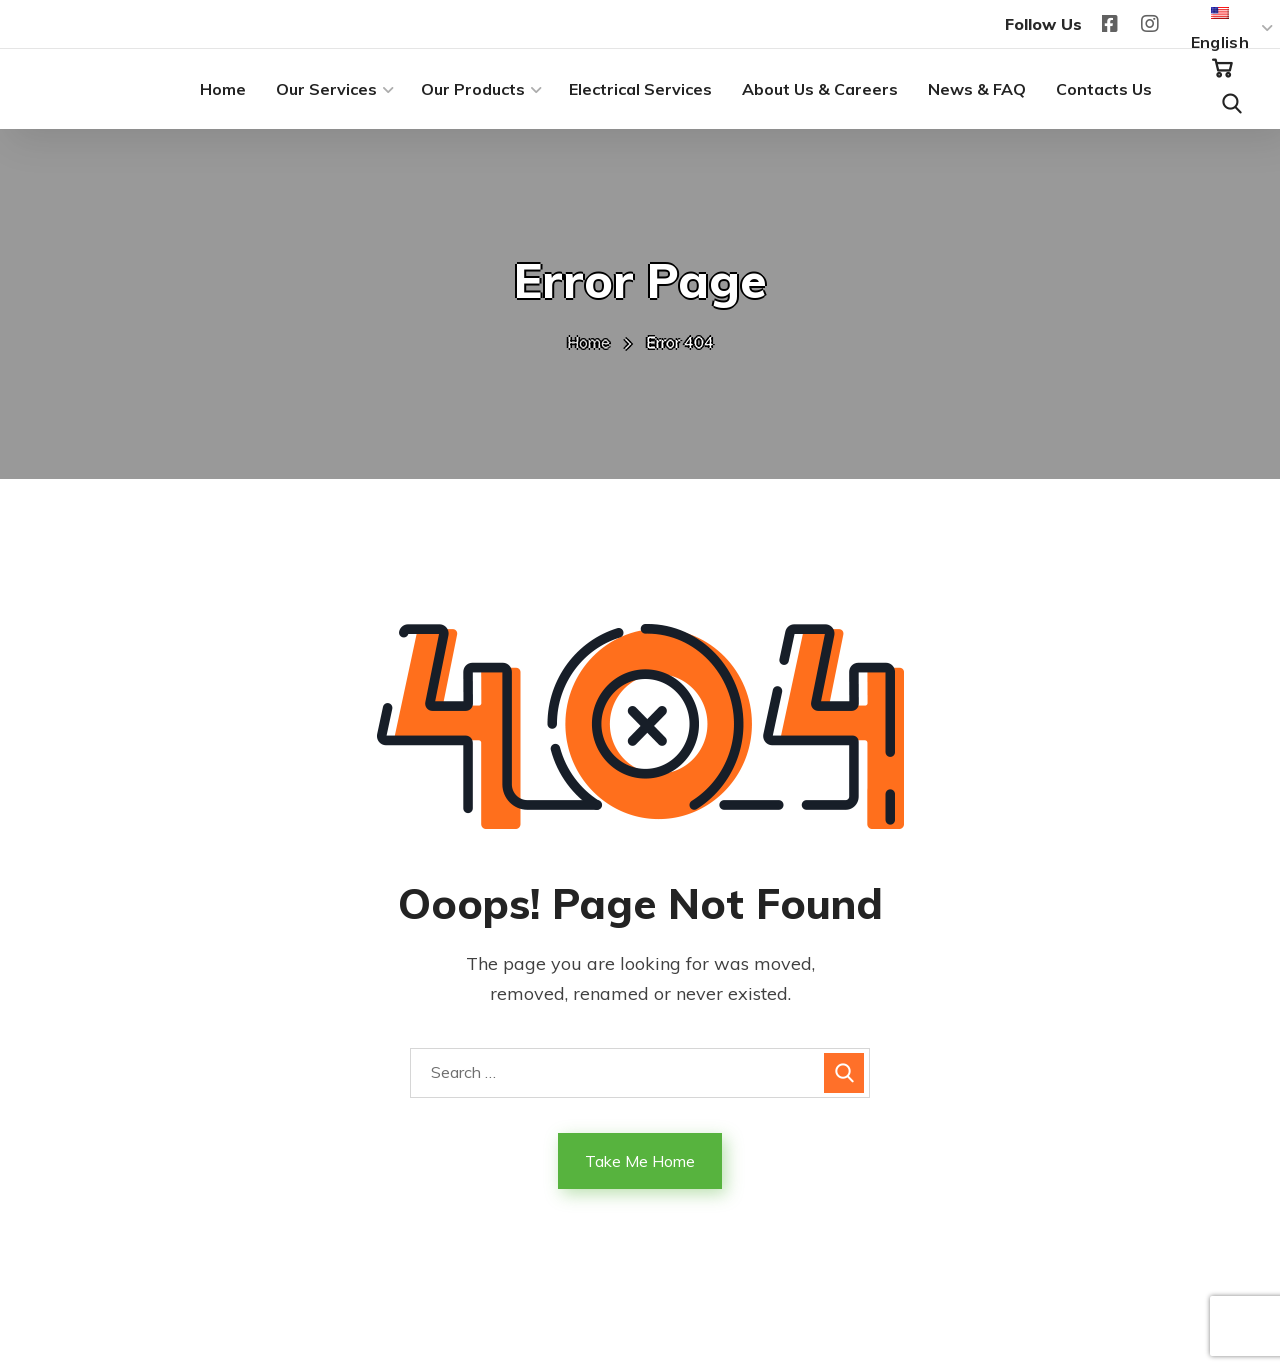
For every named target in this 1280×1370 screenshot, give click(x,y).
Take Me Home (640, 1161)
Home (588, 342)
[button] (1222, 69)
